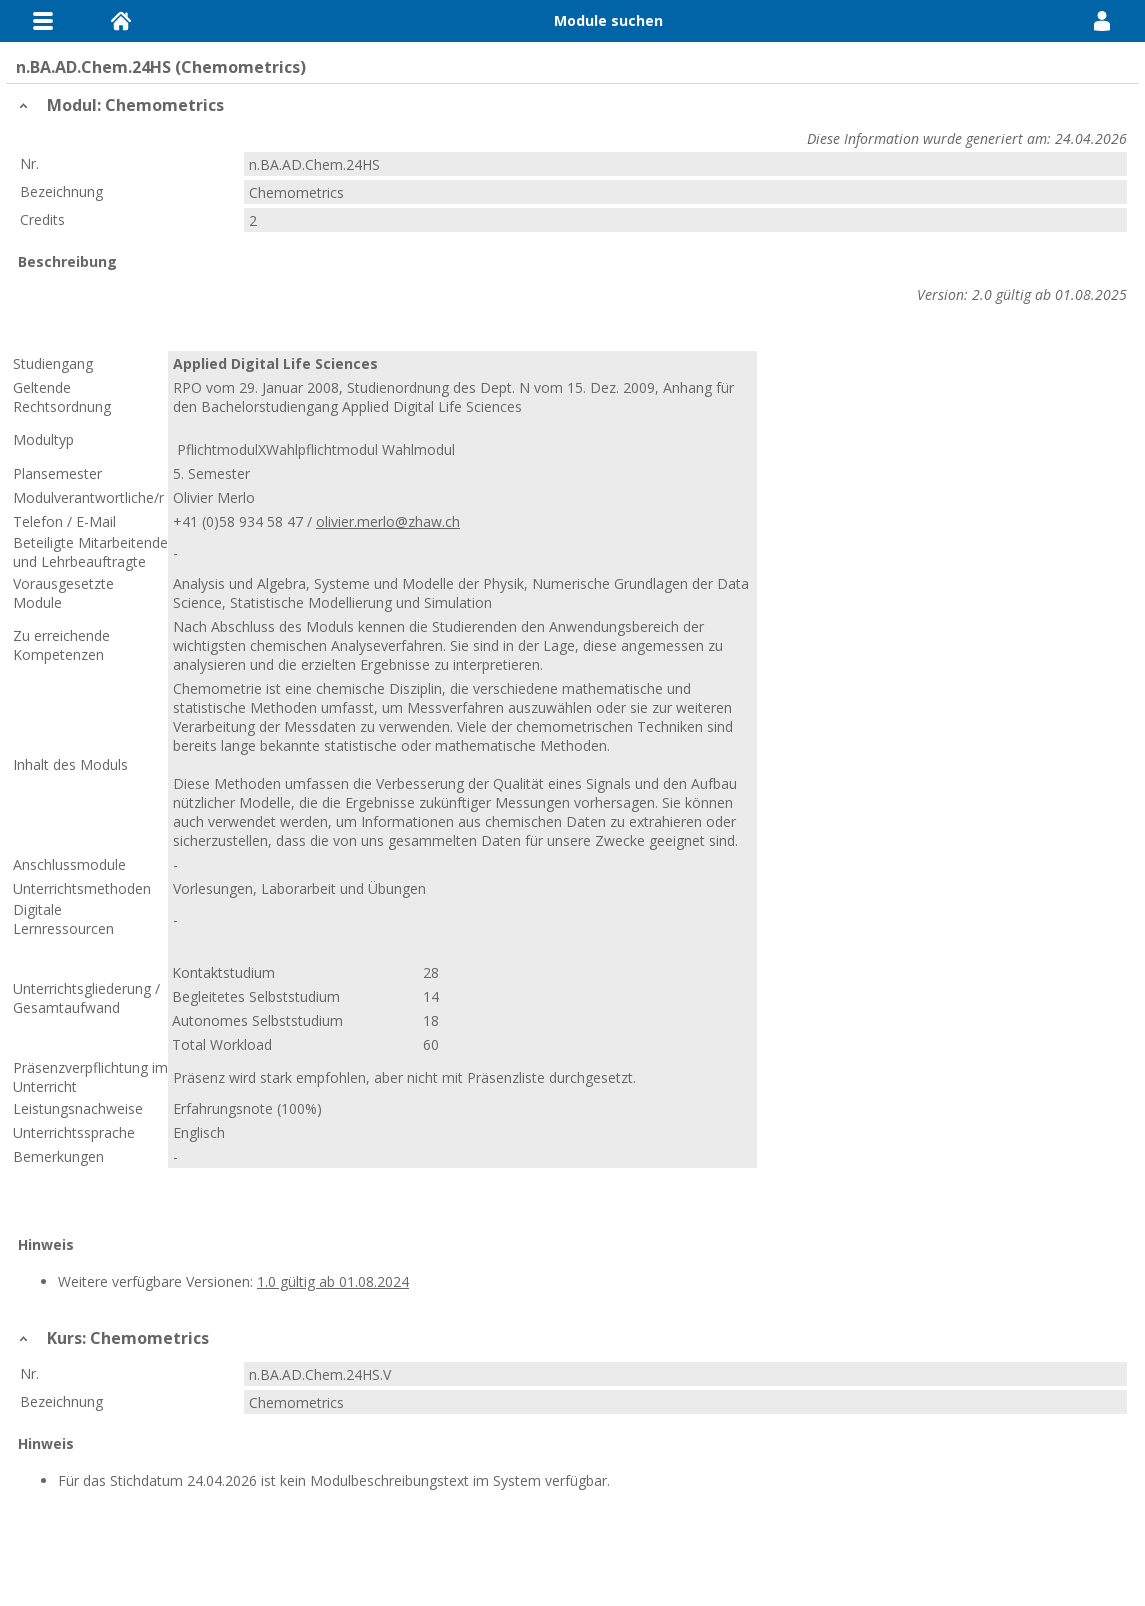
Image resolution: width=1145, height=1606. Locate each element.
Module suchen (608, 20)
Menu (43, 21)
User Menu (1102, 21)
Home (121, 21)
